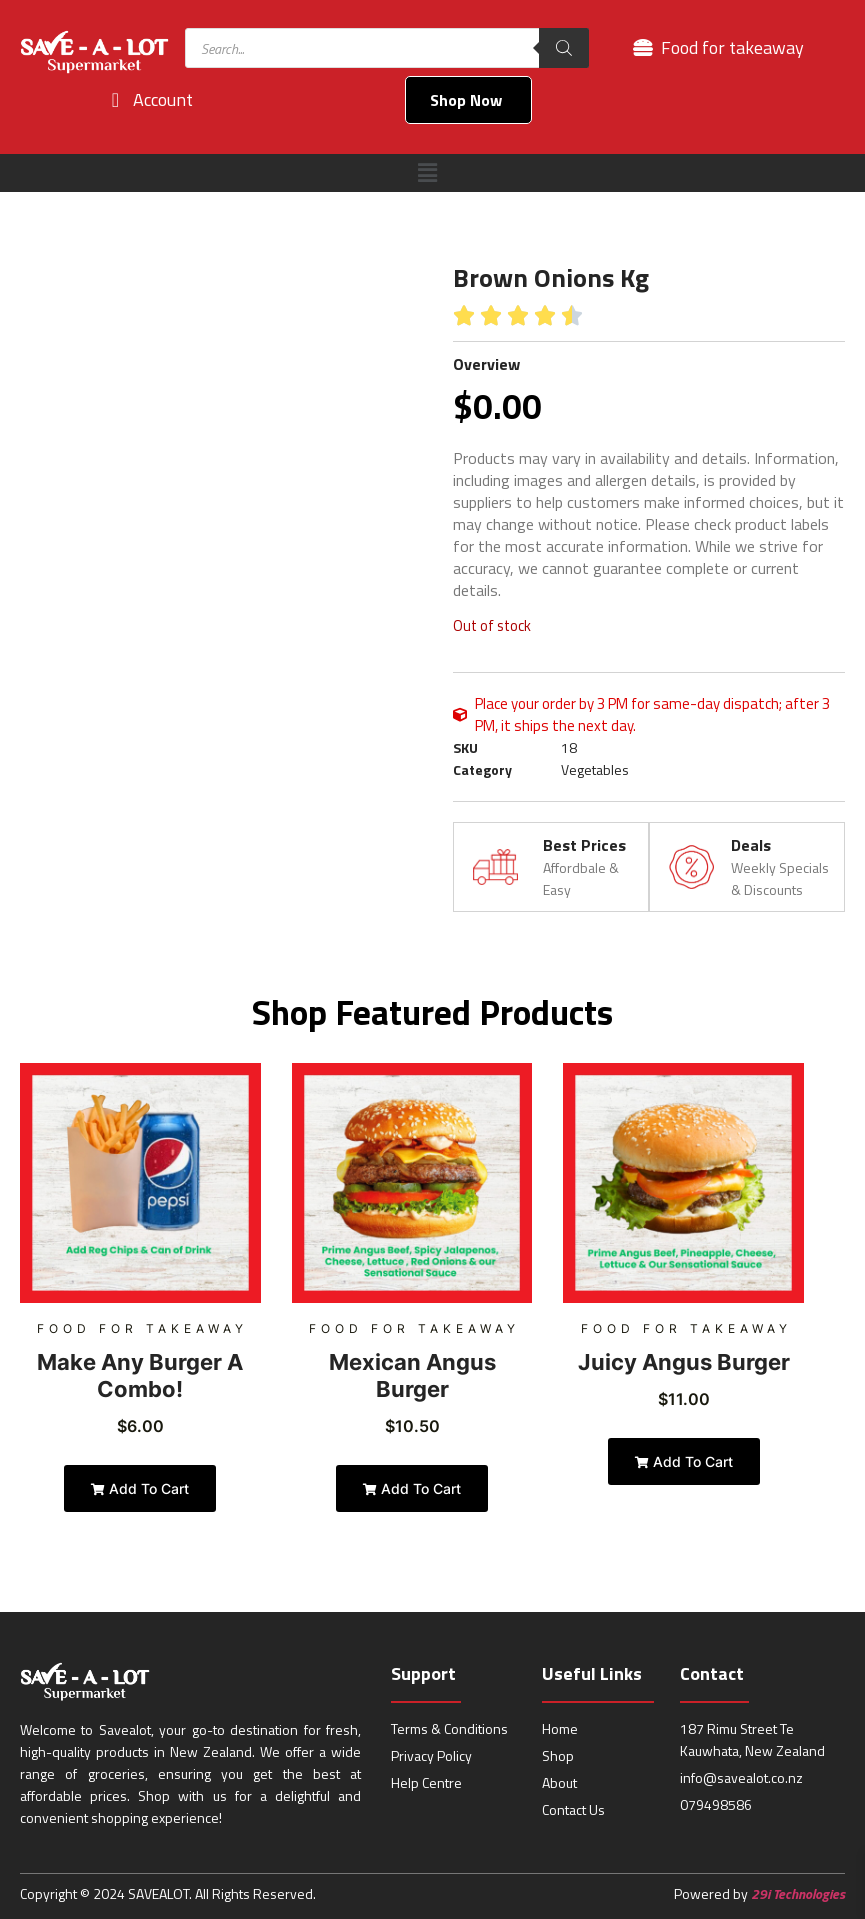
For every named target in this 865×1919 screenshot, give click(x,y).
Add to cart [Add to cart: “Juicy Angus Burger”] (684, 1461)
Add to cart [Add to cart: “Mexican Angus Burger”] (412, 1488)
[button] (427, 172)
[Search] (564, 48)
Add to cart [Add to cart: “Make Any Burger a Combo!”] (140, 1488)
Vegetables (595, 769)
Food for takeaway (142, 1328)
